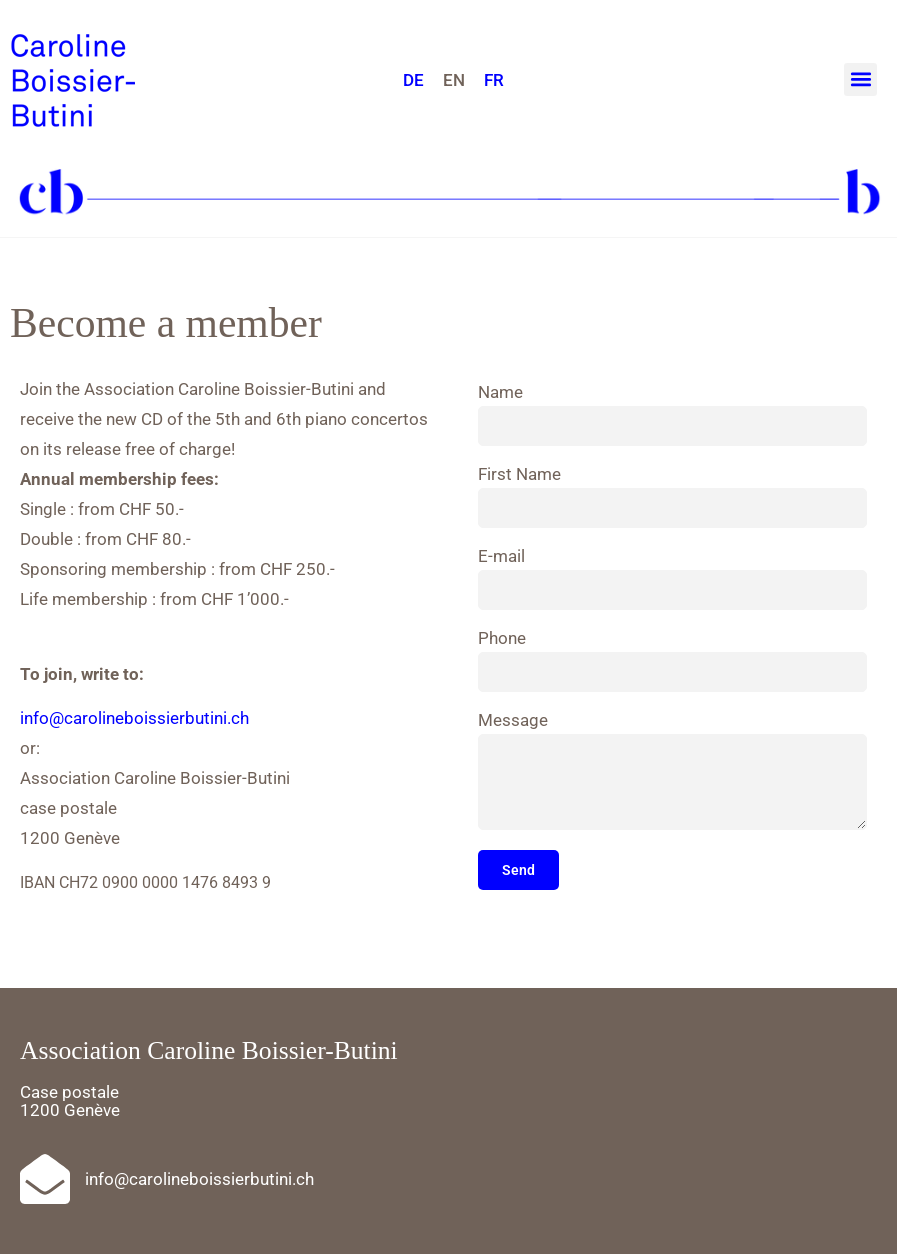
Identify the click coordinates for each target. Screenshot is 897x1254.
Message (513, 721)
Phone (502, 639)
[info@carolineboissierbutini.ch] (45, 1179)
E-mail (501, 557)
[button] (860, 79)
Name (500, 393)
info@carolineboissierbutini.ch (134, 718)
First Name (519, 475)
